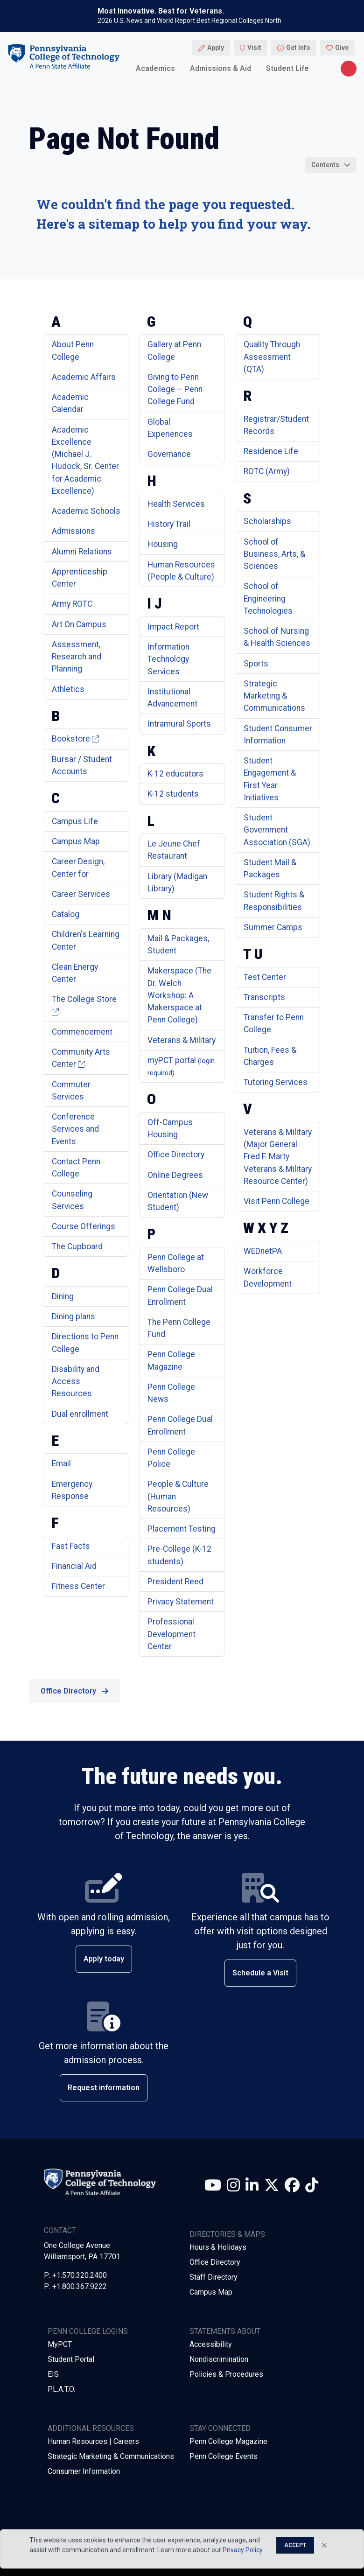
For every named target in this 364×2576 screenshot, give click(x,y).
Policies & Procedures (226, 2374)
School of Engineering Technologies (268, 598)
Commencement (82, 1031)
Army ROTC (72, 604)
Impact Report (173, 626)
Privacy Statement (180, 1601)
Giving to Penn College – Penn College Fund (175, 389)
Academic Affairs (84, 377)
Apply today (104, 1958)
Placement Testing (181, 1528)
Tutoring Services (276, 1082)
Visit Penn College (276, 1201)
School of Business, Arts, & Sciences (274, 554)
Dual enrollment (80, 1414)
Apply (215, 47)
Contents (325, 164)
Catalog (65, 914)
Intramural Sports (179, 723)
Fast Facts (71, 1546)
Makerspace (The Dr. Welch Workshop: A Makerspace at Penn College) (179, 995)
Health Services (176, 504)
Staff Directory (213, 2277)
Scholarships (267, 521)
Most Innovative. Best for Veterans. (161, 11)
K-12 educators (175, 773)
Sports (256, 663)
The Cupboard (77, 1246)
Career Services (81, 894)
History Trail (168, 524)
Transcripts (264, 997)
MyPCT (60, 2344)
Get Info (298, 47)
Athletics (68, 689)
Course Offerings (83, 1226)
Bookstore (75, 738)
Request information (104, 2087)
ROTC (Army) (267, 471)
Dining (63, 1296)
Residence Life (271, 451)
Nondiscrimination (218, 2359)
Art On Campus (79, 624)
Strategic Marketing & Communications (274, 696)
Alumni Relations (82, 551)
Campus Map (76, 841)
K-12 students (173, 793)
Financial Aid (74, 1566)
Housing (162, 544)
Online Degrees (175, 1175)
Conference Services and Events (75, 1129)
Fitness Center (78, 1586)
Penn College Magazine (228, 2441)
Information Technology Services (168, 659)
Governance (169, 454)
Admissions (73, 531)
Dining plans (73, 1316)
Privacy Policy (242, 2550)
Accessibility (210, 2344)
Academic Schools (86, 511)
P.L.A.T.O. (61, 2389)
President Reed (175, 1581)
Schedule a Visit (260, 1972)
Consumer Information (84, 2471)
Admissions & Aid (220, 68)
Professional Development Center (171, 1634)
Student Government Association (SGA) (277, 830)
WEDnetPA (263, 1251)
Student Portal (71, 2359)
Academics (155, 68)
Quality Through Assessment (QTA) (272, 357)
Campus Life (75, 821)
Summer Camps (273, 927)
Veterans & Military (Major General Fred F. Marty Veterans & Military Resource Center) (278, 1156)
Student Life (287, 68)
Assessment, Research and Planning (76, 657)
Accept (295, 2545)
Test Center (265, 977)
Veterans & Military (181, 1040)
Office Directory (175, 1154)
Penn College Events (223, 2456)
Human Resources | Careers (93, 2441)
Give (342, 47)
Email (61, 1463)
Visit (254, 47)
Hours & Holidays (217, 2247)
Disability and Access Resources (75, 1382)
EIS (53, 2374)
